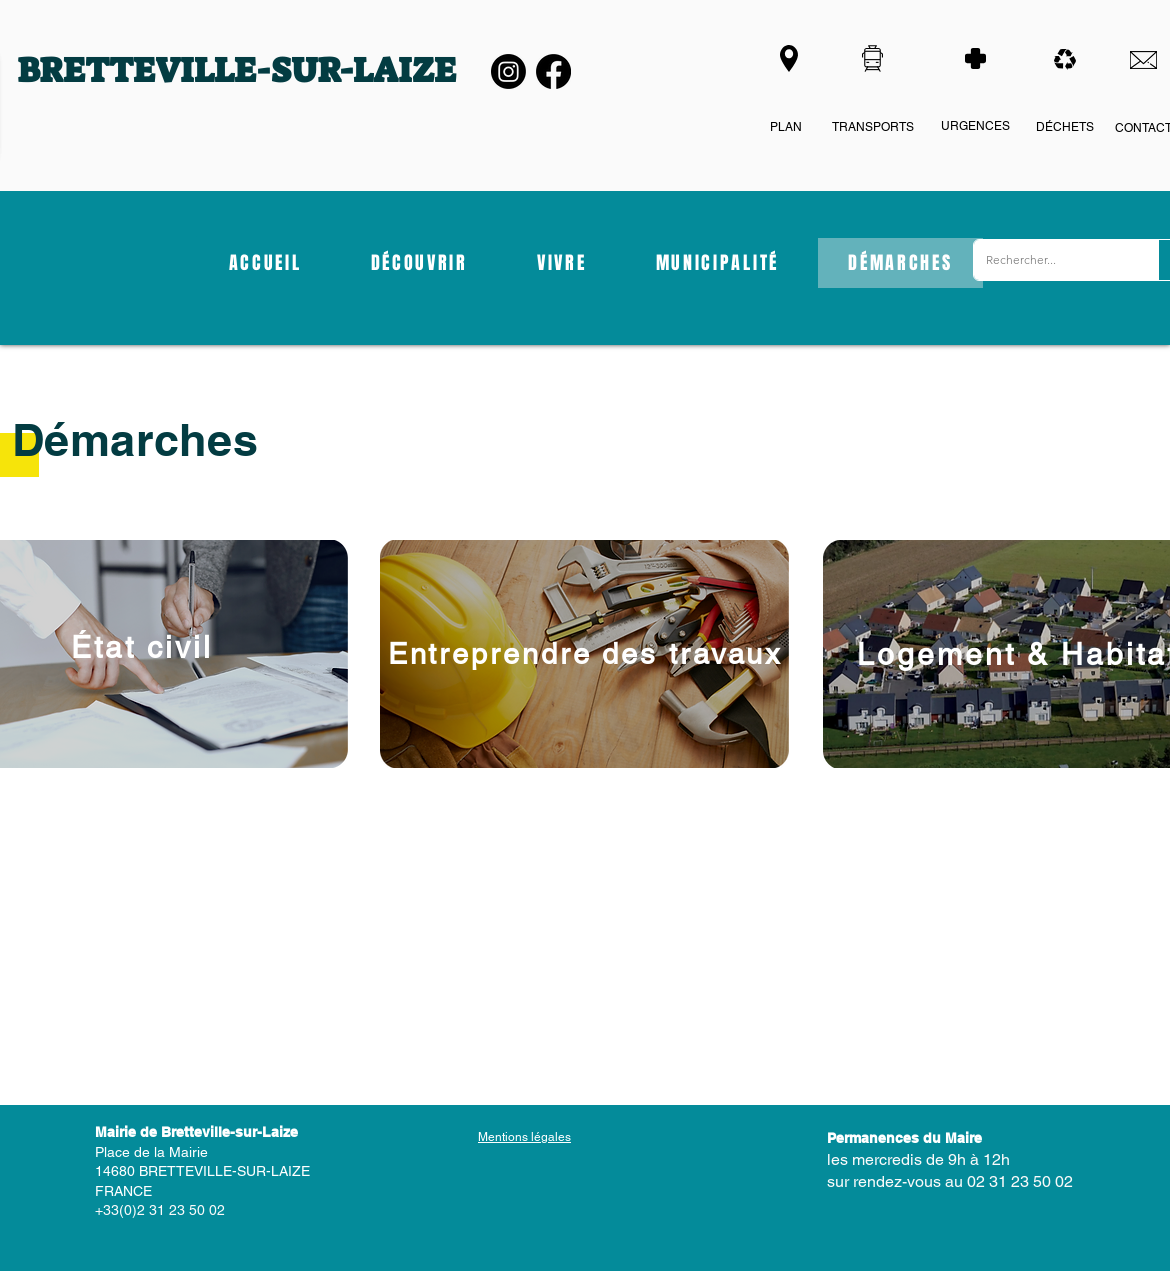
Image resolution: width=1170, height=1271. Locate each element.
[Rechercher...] (1051, 260)
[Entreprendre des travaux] (585, 654)
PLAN (786, 127)
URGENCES (975, 126)
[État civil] (141, 647)
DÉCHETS (1065, 127)
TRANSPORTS (873, 127)
